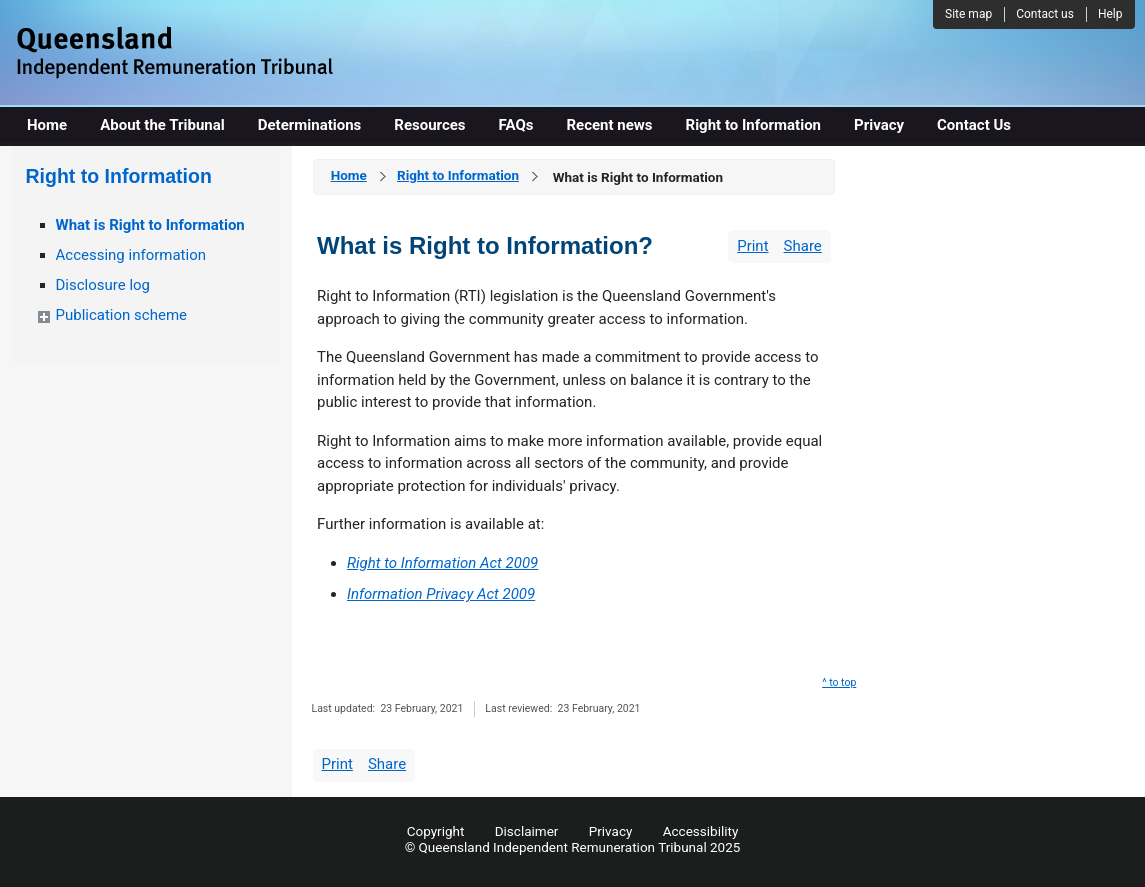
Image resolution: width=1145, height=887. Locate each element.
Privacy (611, 831)
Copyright (436, 831)
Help (1110, 14)
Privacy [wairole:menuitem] (879, 125)
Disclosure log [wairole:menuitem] (103, 285)
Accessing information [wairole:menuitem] (131, 255)
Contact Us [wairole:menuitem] (974, 125)
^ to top (839, 682)
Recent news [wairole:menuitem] (609, 125)
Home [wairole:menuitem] (47, 125)
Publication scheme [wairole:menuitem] (122, 315)
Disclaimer (527, 831)
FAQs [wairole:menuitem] (516, 125)
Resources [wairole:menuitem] (429, 125)
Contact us (1045, 14)
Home (349, 175)
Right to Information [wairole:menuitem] (754, 125)
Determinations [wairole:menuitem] (310, 125)
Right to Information (458, 175)
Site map (968, 14)
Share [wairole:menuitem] (803, 246)
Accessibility (701, 831)
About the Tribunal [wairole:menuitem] (162, 125)
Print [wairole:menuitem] (752, 246)
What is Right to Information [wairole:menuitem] (150, 225)
